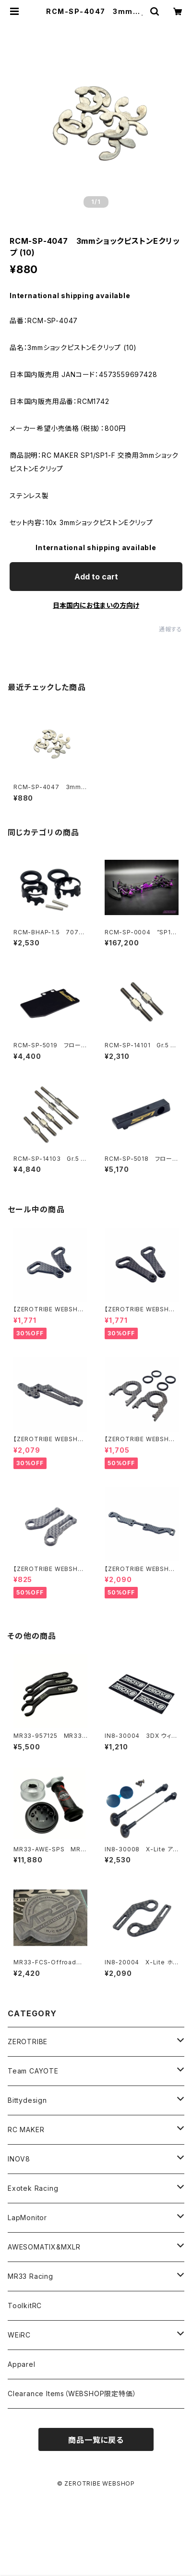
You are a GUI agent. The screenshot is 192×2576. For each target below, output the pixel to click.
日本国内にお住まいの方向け (96, 605)
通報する (170, 629)
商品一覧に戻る (96, 2440)
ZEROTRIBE (28, 2041)
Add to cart (96, 576)
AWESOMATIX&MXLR (44, 2247)
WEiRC (19, 2335)
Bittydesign (27, 2100)
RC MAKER (26, 2129)
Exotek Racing (33, 2188)
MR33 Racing (30, 2276)
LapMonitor (27, 2217)
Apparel (22, 2364)
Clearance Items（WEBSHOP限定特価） (72, 2393)
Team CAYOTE (33, 2071)
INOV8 (19, 2159)
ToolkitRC (25, 2305)
